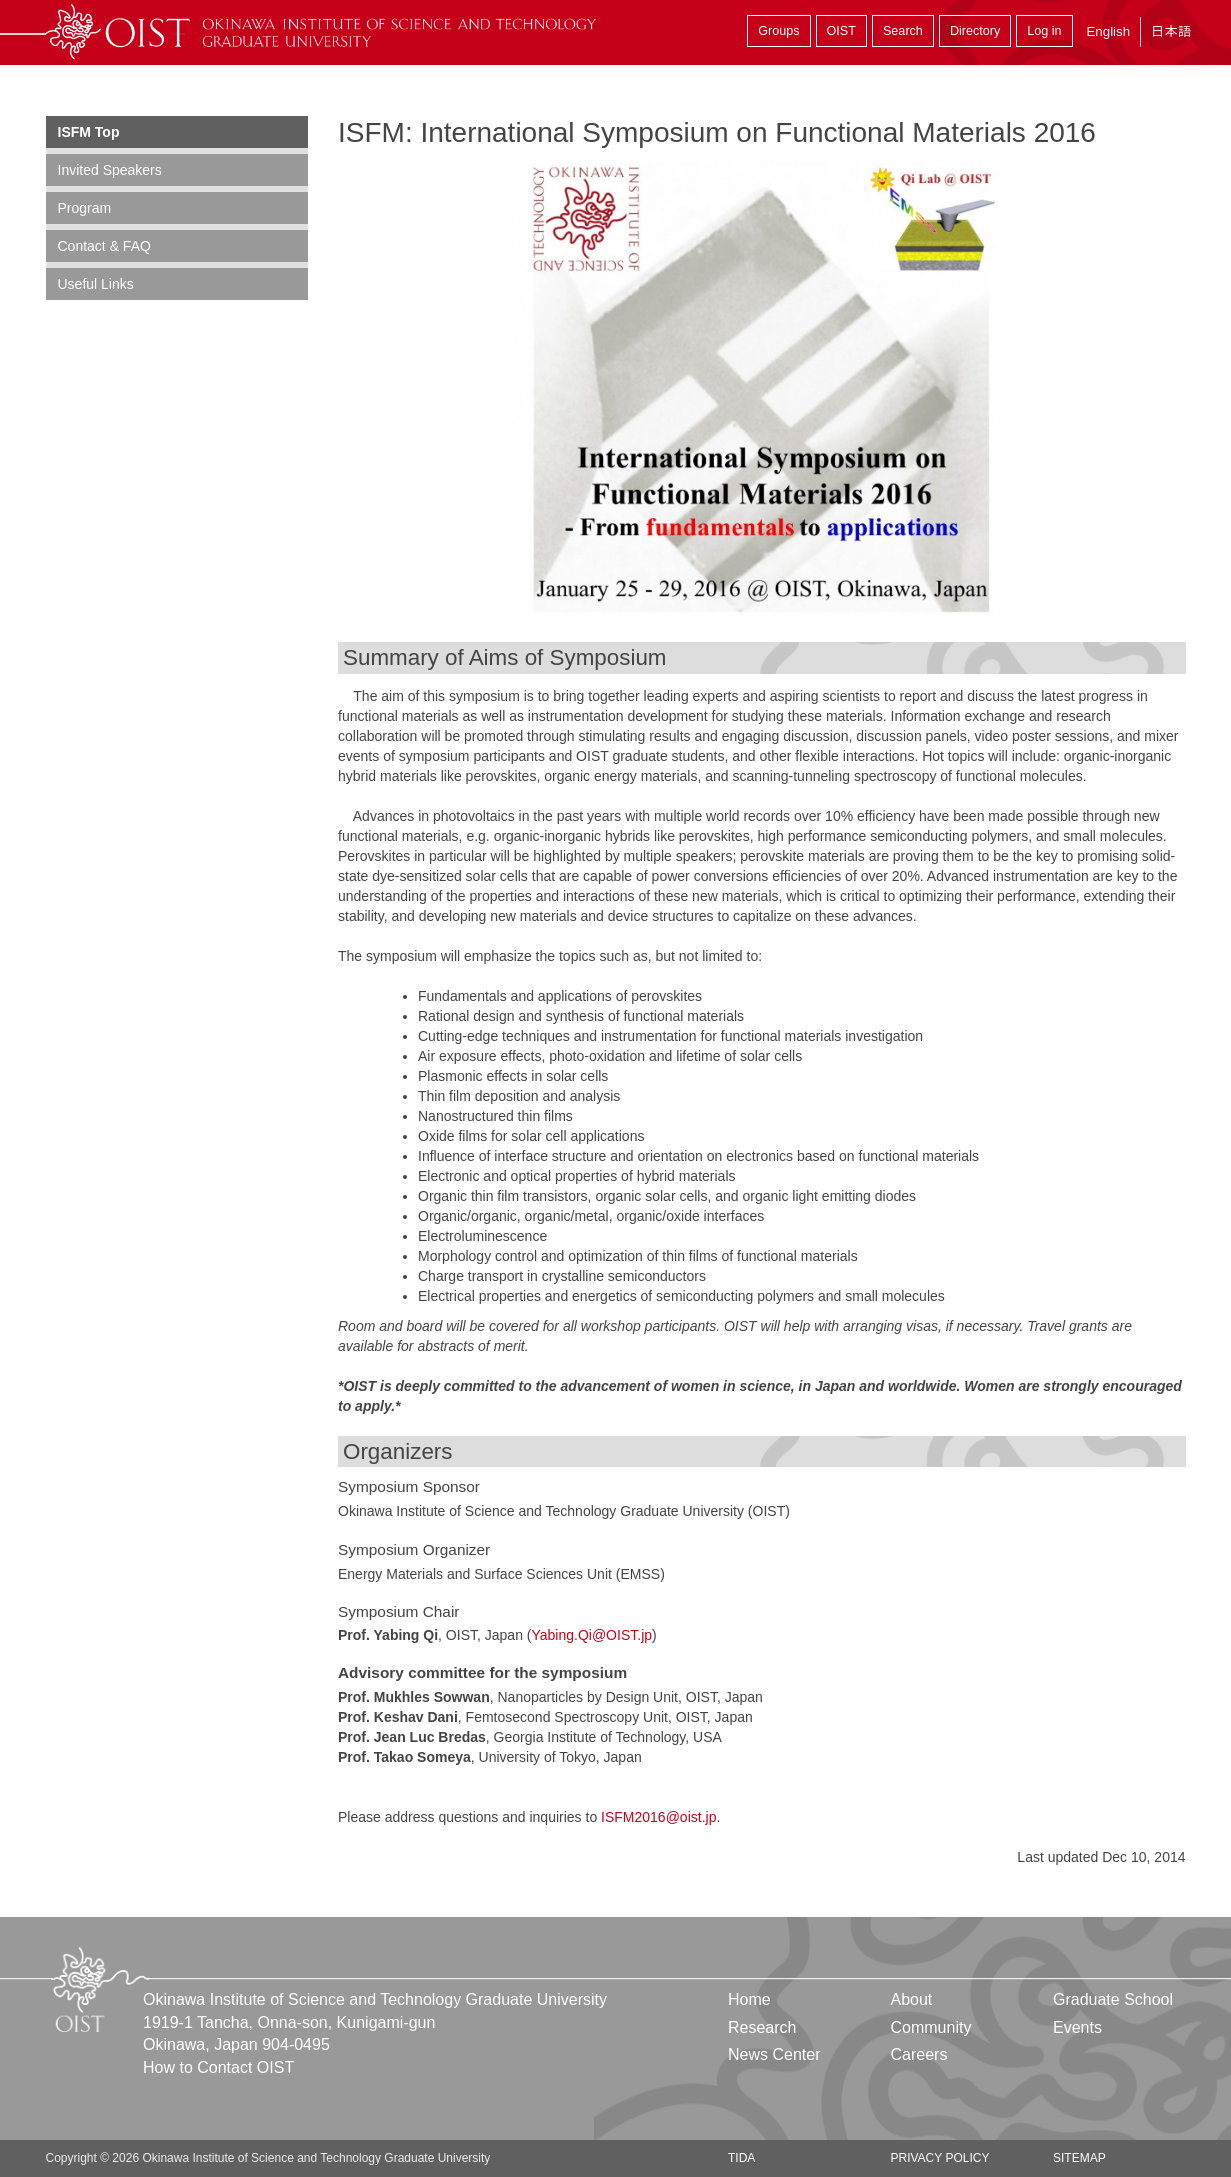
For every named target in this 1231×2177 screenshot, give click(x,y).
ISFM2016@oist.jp (658, 1817)
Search (903, 31)
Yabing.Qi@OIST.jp (591, 1635)
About (911, 1999)
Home (749, 1999)
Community (930, 2027)
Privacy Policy (939, 2158)
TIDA (741, 2158)
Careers (918, 2054)
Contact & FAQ (104, 246)
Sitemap (1079, 2158)
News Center (774, 2054)
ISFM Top (89, 132)
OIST (841, 31)
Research (762, 2027)
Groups (778, 31)
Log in (1044, 31)
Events (1077, 2027)
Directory (975, 31)
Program (85, 208)
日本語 (1171, 31)
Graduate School (1113, 1999)
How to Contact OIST (218, 2067)
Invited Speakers (110, 170)
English (1108, 31)
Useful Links (96, 284)
